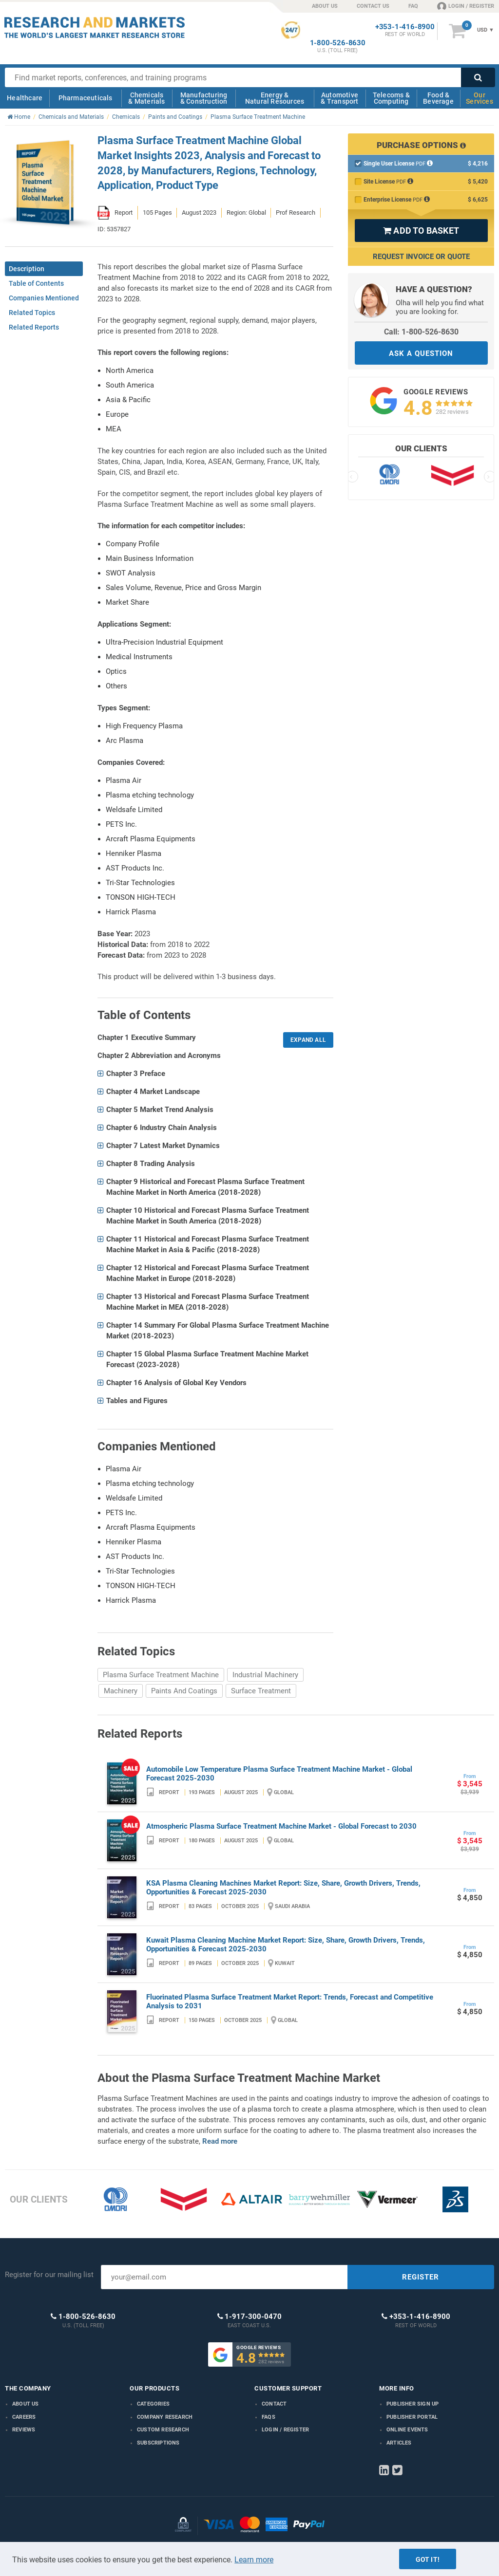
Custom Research (163, 2430)
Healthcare (24, 98)
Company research (164, 2417)
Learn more (253, 2559)
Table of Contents (36, 283)
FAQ (413, 6)
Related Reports (34, 327)
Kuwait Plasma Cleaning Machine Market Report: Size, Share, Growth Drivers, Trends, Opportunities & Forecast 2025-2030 (285, 1944)
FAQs (268, 2417)
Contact (274, 2404)
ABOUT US (325, 6)
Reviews (23, 2430)
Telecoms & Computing (391, 98)
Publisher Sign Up (412, 2404)
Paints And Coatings (184, 1690)
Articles (399, 2443)
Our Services (479, 98)
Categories (153, 2404)
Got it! (428, 2559)
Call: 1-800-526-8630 (421, 331)
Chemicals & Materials (146, 98)
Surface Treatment (261, 1690)
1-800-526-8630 (337, 43)
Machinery (120, 1690)
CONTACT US (373, 6)
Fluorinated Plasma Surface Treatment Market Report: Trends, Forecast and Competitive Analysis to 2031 (289, 2001)
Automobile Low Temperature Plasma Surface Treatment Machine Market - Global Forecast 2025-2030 (279, 1773)
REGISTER (420, 2277)
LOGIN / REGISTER (465, 6)
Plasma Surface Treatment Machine (161, 1674)
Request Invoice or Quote (421, 256)
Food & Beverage (438, 98)
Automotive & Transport (339, 98)
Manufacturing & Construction (204, 98)
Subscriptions (158, 2443)
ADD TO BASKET (421, 230)
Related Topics (32, 312)
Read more (219, 2141)
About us (25, 2404)
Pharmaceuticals (85, 98)
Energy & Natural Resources (274, 98)
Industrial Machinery (265, 1674)
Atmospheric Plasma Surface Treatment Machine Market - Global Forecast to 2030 (281, 1826)
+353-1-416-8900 (405, 27)
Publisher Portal (412, 2417)
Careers (24, 2417)
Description (26, 269)
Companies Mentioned (44, 298)
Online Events (407, 2430)
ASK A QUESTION (421, 353)
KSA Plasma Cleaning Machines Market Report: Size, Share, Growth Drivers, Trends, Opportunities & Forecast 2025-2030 (283, 1887)
